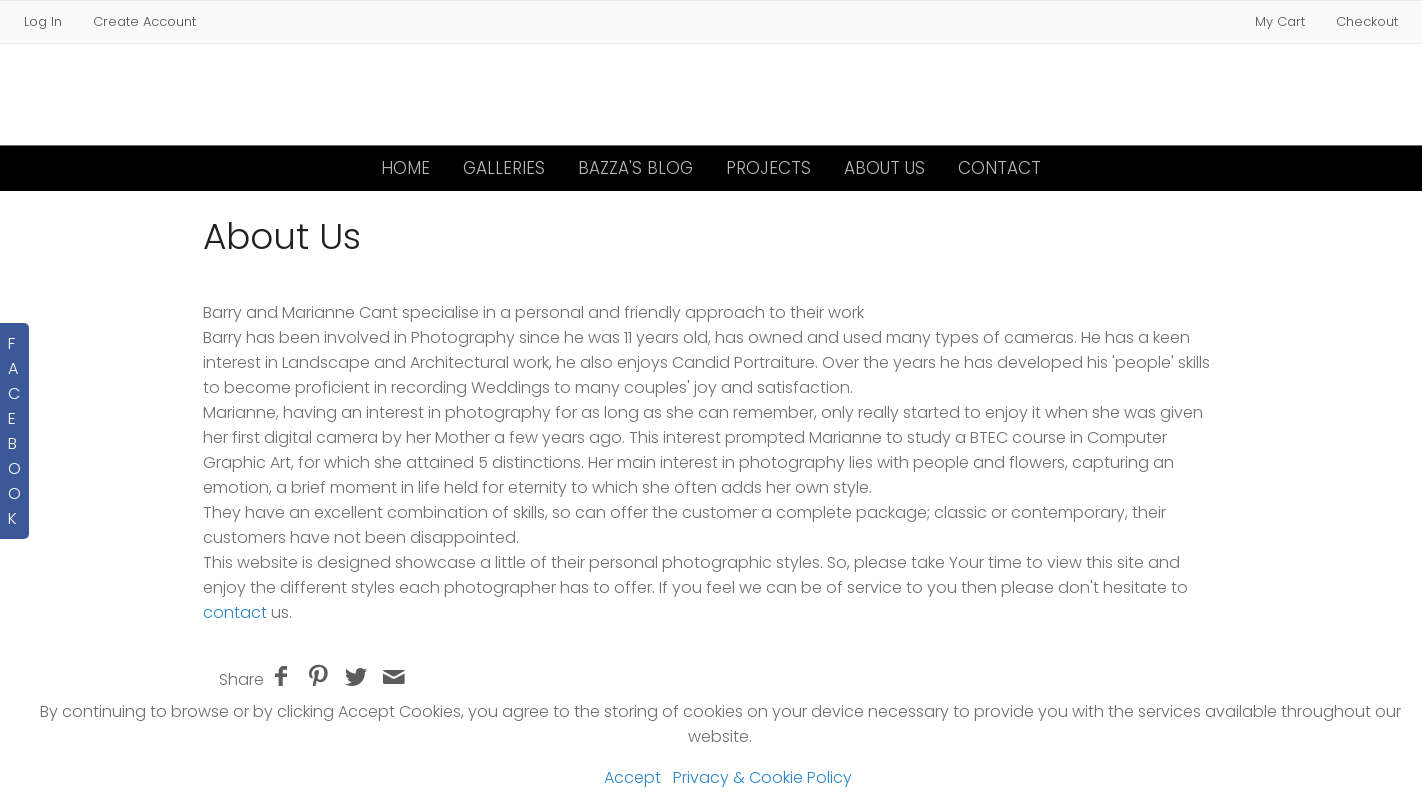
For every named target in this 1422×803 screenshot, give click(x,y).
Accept (632, 777)
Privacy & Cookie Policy (762, 777)
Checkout (1367, 21)
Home (405, 168)
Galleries (504, 168)
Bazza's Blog (635, 168)
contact (237, 612)
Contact (999, 168)
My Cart (1282, 21)
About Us (884, 168)
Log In (43, 21)
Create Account (144, 21)
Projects (768, 168)
